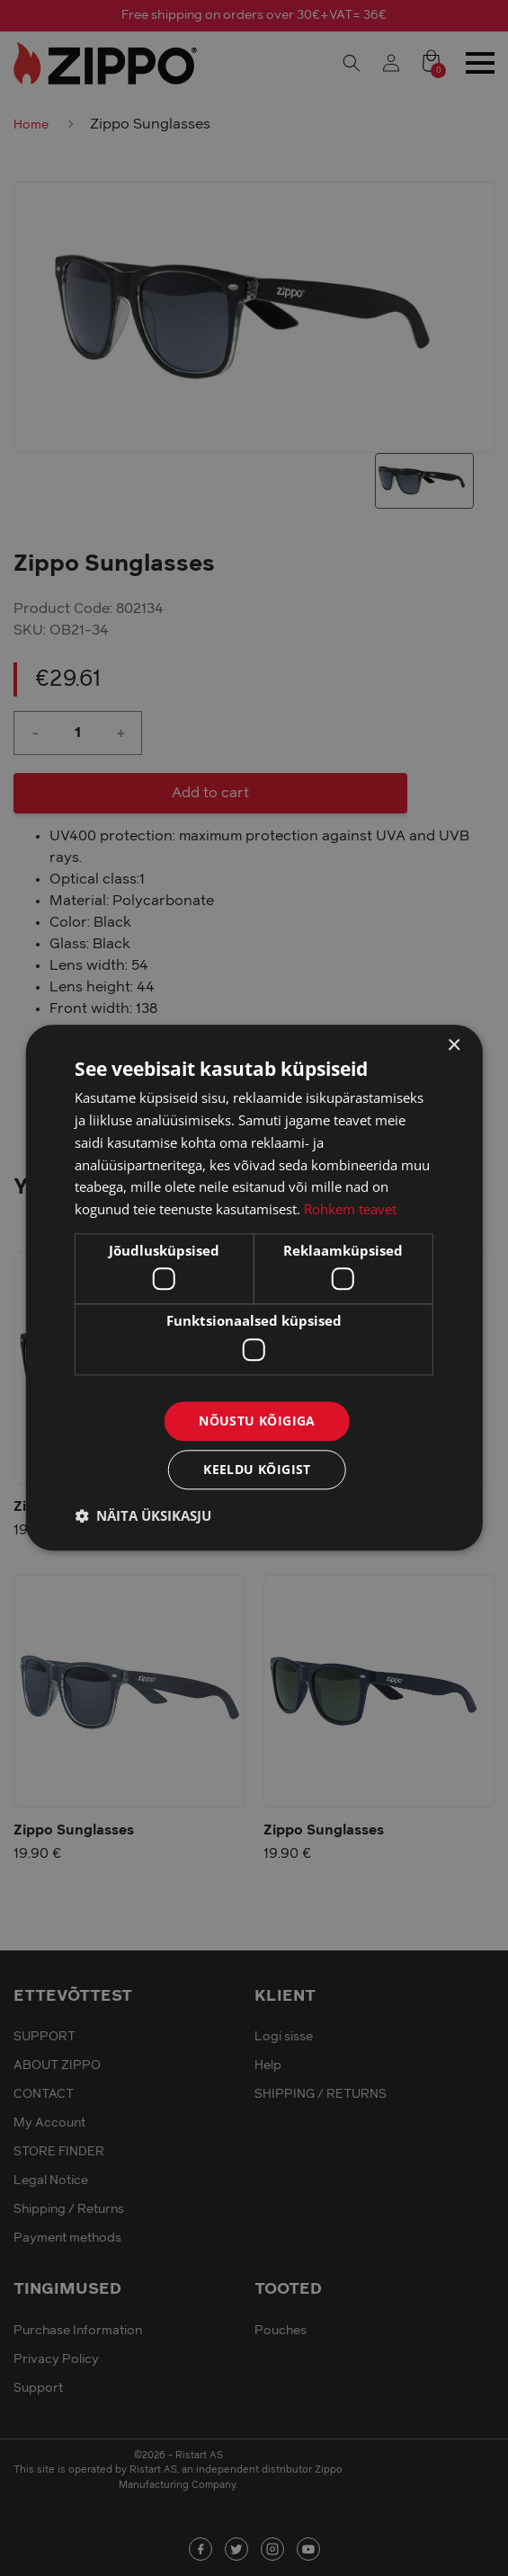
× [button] (453, 1046)
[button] (143, 1516)
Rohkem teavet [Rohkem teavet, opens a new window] (350, 1209)
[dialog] (254, 1288)
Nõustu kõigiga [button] (257, 1420)
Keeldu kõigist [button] (257, 1470)
